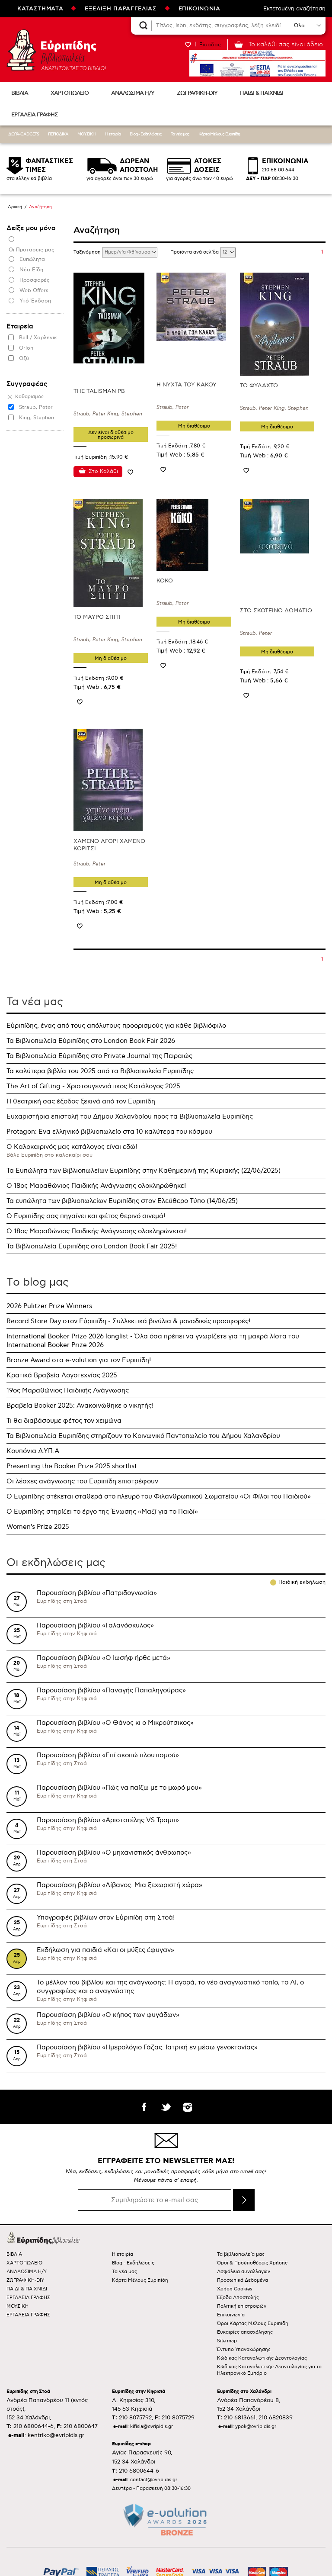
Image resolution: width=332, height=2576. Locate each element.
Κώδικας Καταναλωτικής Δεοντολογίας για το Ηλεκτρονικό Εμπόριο (269, 2370)
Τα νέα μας (180, 134)
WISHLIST (188, 44)
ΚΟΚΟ (164, 580)
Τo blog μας (37, 1282)
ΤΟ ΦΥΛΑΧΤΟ (259, 385)
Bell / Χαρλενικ (38, 337)
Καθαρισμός (29, 396)
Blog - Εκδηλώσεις (146, 134)
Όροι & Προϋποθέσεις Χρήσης (252, 2263)
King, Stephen (36, 418)
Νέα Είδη (31, 270)
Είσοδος (210, 45)
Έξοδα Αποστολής (238, 2297)
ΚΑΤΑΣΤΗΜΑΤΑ (40, 8)
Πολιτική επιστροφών (241, 2306)
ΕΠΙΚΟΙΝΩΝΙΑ (199, 8)
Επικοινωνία (231, 2315)
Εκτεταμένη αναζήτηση (294, 8)
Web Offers (33, 290)
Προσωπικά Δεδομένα (242, 2280)
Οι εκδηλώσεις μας (55, 1562)
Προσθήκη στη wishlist (130, 471)
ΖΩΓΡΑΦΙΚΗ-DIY (197, 93)
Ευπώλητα (32, 259)
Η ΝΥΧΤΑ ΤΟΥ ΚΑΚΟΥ (186, 384)
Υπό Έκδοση (35, 301)
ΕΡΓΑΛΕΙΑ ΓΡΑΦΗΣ (34, 114)
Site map (227, 2341)
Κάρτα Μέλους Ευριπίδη (219, 134)
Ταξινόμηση (87, 252)
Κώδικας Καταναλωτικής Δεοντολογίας (262, 2358)
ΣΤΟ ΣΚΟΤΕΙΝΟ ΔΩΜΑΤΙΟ (276, 610)
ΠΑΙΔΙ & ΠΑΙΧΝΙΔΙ (261, 93)
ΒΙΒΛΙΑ (19, 93)
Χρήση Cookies (234, 2289)
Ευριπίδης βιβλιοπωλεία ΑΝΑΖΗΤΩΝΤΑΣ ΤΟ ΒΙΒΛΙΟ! (56, 49)
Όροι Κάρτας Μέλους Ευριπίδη (252, 2323)
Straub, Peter (36, 407)
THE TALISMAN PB (99, 391)
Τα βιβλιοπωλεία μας (241, 2254)
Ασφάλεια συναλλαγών (243, 2271)
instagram (187, 2107)
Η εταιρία (113, 134)
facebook (144, 2107)
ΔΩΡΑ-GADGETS (23, 134)
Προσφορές (34, 280)
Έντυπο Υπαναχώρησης (244, 2349)
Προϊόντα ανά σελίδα (195, 252)
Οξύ (24, 358)
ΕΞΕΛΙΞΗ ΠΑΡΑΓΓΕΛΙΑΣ (120, 8)
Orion (26, 348)
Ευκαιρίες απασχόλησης (245, 2332)
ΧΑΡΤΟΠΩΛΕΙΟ (70, 93)
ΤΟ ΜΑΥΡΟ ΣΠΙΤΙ (97, 617)
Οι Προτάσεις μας (31, 250)
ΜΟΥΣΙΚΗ (86, 134)
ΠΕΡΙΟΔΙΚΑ (58, 134)
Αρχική (15, 206)
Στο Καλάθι (103, 471)
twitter (166, 2107)
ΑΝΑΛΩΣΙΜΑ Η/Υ (132, 93)
